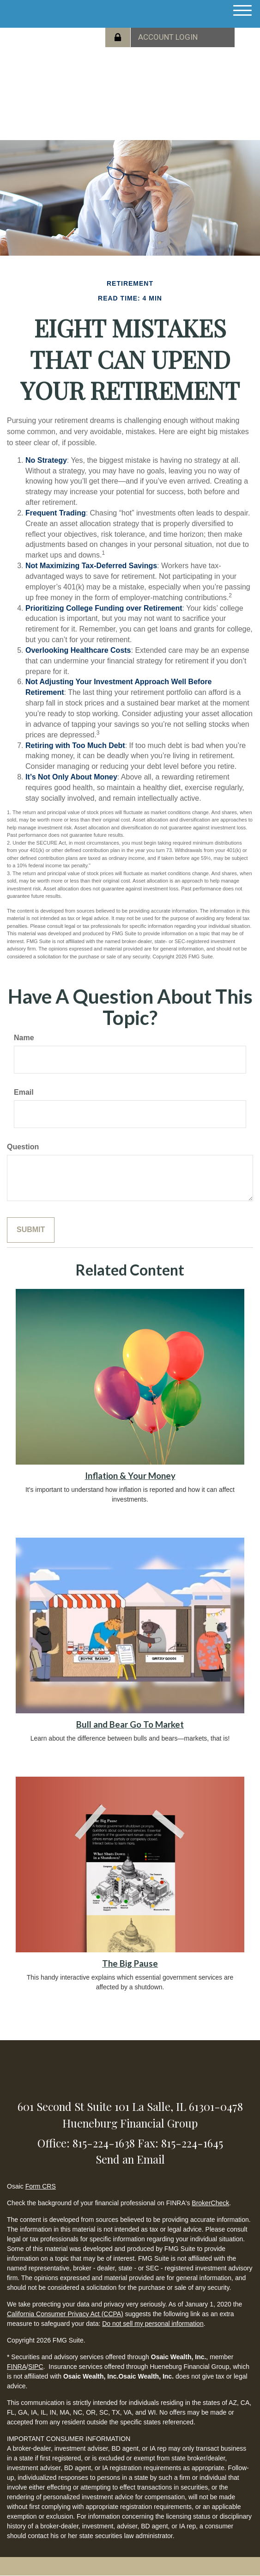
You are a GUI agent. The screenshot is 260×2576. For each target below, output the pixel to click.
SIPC (35, 2366)
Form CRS (40, 2186)
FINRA (16, 2366)
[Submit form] (30, 1230)
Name (24, 1038)
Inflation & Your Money (130, 1476)
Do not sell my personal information (152, 2323)
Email (24, 1092)
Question (23, 1147)
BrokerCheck (210, 2203)
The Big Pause (130, 1963)
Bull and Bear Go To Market (130, 1724)
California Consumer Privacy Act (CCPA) (65, 2314)
